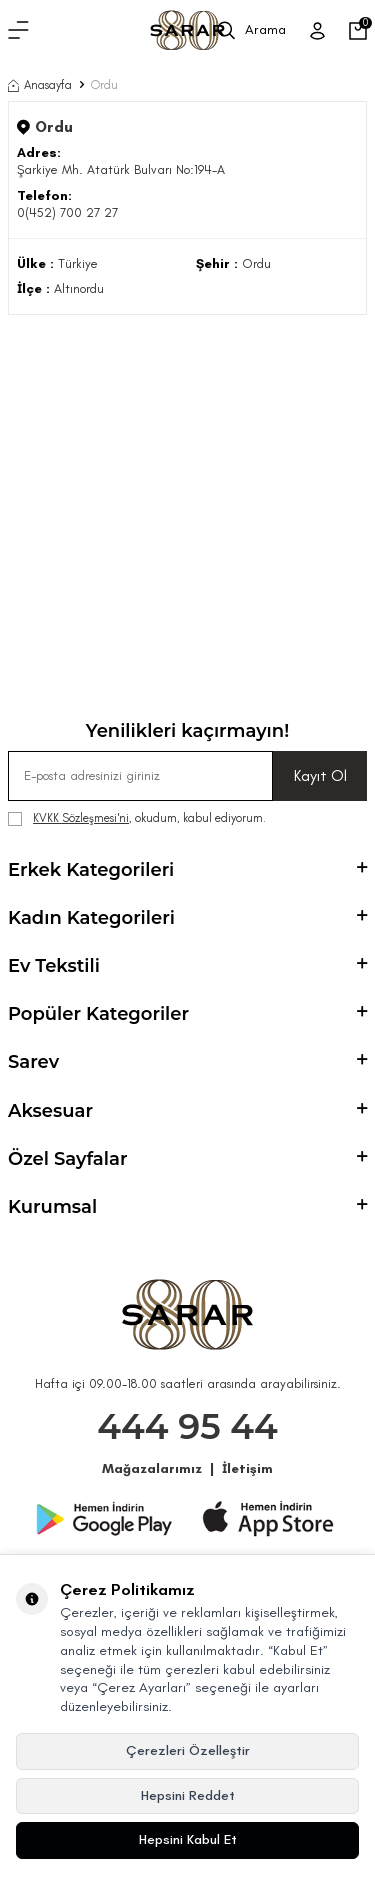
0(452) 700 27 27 (67, 212)
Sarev (187, 1062)
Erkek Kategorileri (187, 870)
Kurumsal (187, 1207)
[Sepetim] (358, 31)
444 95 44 (187, 1426)
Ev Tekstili (187, 966)
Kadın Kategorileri (187, 918)
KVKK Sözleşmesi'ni (81, 818)
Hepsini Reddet (188, 1795)
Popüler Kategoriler (187, 1014)
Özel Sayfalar (187, 1159)
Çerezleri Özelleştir (188, 1750)
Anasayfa (40, 85)
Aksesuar (187, 1111)
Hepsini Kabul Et (188, 1839)
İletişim (247, 1468)
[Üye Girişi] (317, 31)
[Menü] (18, 31)
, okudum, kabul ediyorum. (137, 818)
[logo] (187, 30)
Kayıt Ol (320, 775)
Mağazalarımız (152, 1468)
